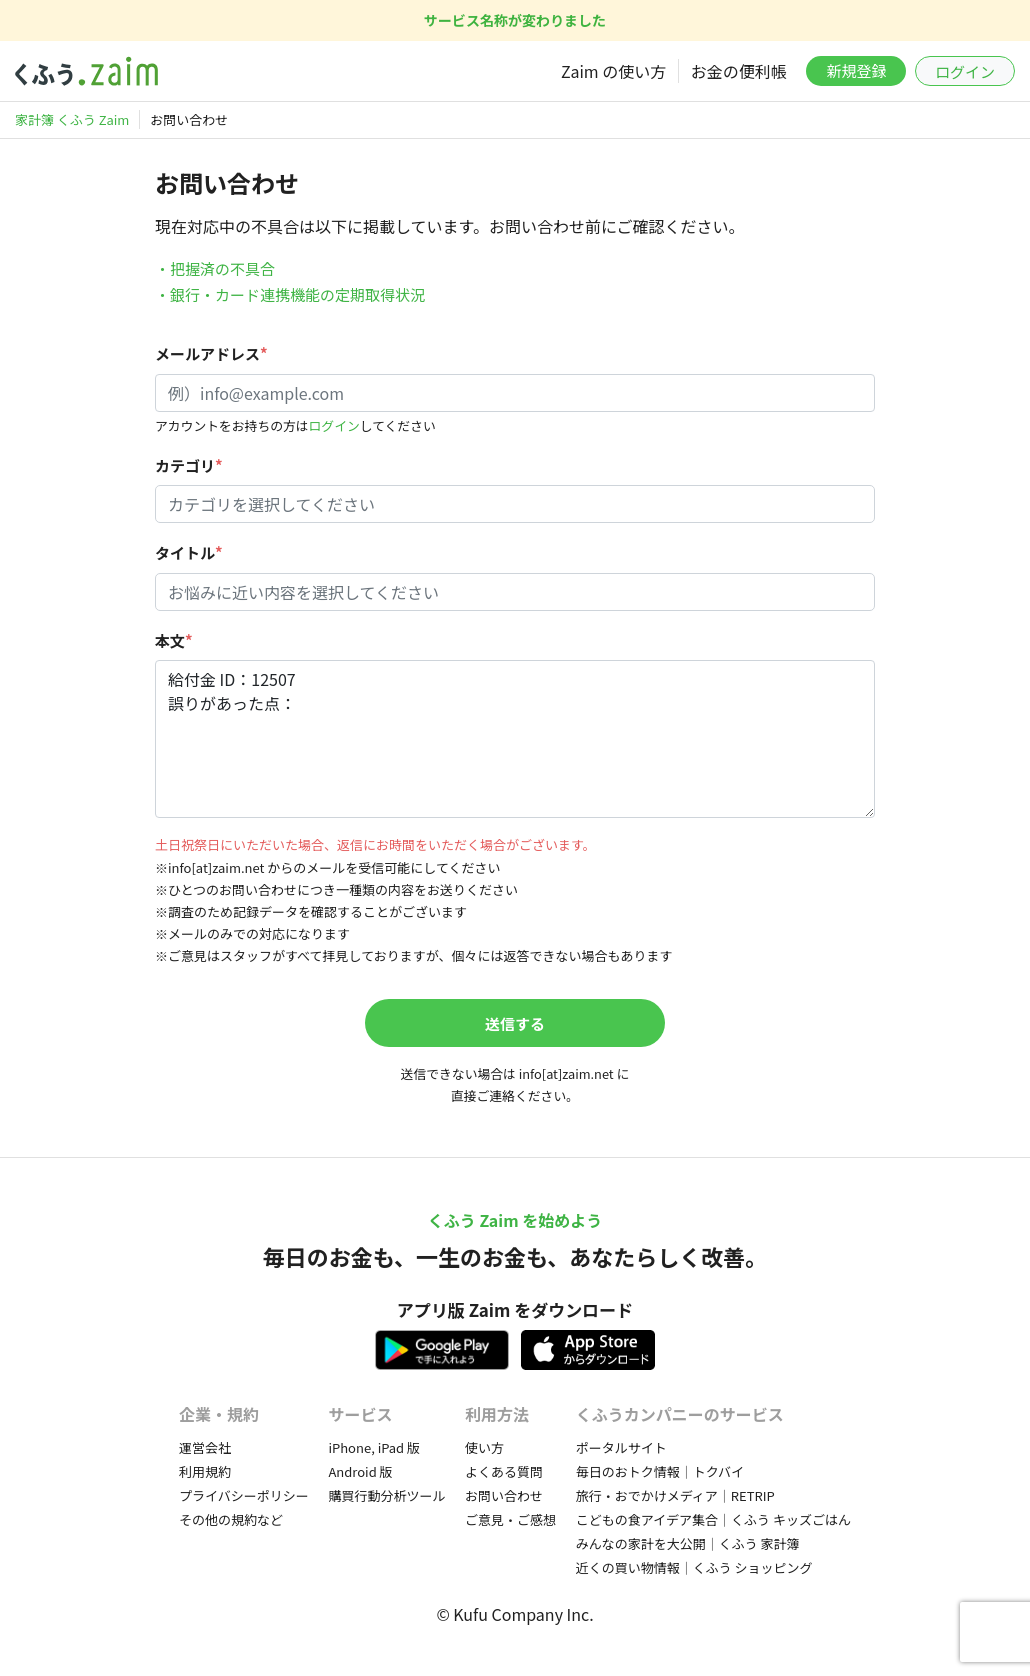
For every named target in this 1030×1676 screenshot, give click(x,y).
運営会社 (205, 1447)
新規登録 (856, 70)
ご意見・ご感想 (510, 1519)
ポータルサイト (621, 1447)
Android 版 (360, 1471)
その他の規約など (231, 1519)
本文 (174, 640)
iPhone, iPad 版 (374, 1447)
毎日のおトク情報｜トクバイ (660, 1471)
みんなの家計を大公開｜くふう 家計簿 (688, 1543)
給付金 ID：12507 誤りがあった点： (515, 739)
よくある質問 (504, 1471)
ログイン (965, 71)
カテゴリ (189, 465)
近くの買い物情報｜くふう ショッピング (694, 1567)
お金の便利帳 (739, 71)
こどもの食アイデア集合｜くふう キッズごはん (713, 1519)
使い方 (484, 1447)
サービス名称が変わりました (515, 20)
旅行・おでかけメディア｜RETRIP (675, 1495)
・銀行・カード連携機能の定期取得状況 (290, 294)
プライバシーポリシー (244, 1495)
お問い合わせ (504, 1495)
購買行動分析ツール (386, 1495)
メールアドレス (211, 353)
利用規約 (205, 1471)
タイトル (189, 552)
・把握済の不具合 (215, 268)
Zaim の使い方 (613, 71)
